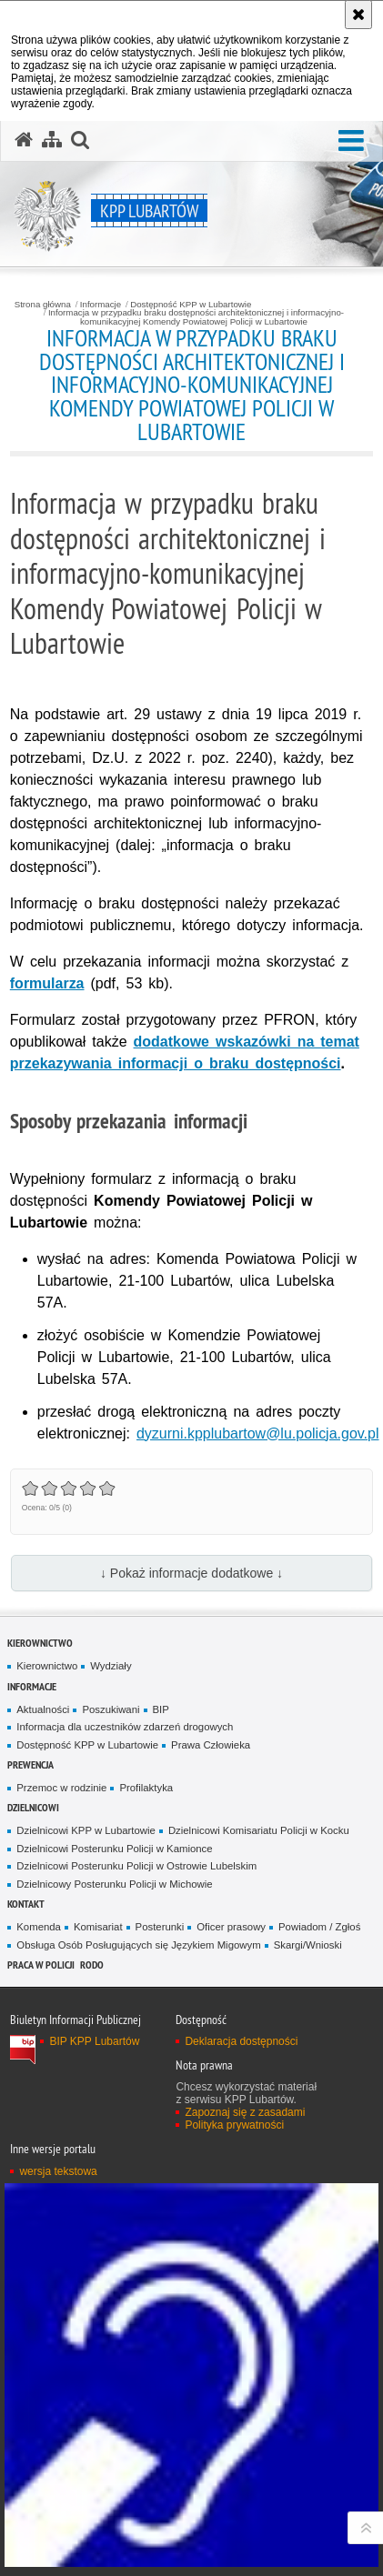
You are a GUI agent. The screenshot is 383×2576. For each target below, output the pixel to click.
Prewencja (30, 1764)
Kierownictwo (40, 1642)
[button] (351, 141)
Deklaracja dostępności (241, 2041)
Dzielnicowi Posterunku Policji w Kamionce (114, 1848)
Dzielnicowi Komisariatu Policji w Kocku (258, 1830)
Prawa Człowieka (210, 1744)
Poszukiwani (110, 1709)
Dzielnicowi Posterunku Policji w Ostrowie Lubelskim (136, 1865)
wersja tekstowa (57, 2171)
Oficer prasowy (231, 1926)
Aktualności (42, 1709)
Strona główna (43, 304)
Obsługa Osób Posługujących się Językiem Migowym (138, 1945)
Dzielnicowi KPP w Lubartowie (86, 1830)
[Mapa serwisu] (52, 140)
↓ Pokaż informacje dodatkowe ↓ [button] (191, 1573)
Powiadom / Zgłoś (319, 1926)
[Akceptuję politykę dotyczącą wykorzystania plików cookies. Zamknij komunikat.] (358, 14)
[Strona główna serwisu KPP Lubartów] (24, 140)
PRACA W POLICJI (41, 1964)
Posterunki (160, 1926)
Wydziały (110, 1665)
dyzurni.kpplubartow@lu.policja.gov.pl (257, 1433)
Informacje (100, 304)
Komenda (38, 1926)
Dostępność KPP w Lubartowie (190, 304)
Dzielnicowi (33, 1807)
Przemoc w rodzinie (61, 1787)
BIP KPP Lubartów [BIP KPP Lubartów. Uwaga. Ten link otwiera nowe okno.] (94, 2041)
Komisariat (98, 1926)
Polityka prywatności (234, 2125)
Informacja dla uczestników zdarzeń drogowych (124, 1726)
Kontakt (26, 1903)
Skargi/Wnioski (308, 1945)
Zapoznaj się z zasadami (245, 2112)
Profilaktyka (146, 1787)
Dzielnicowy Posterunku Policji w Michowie (114, 1884)
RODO (92, 1964)
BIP (161, 1709)
